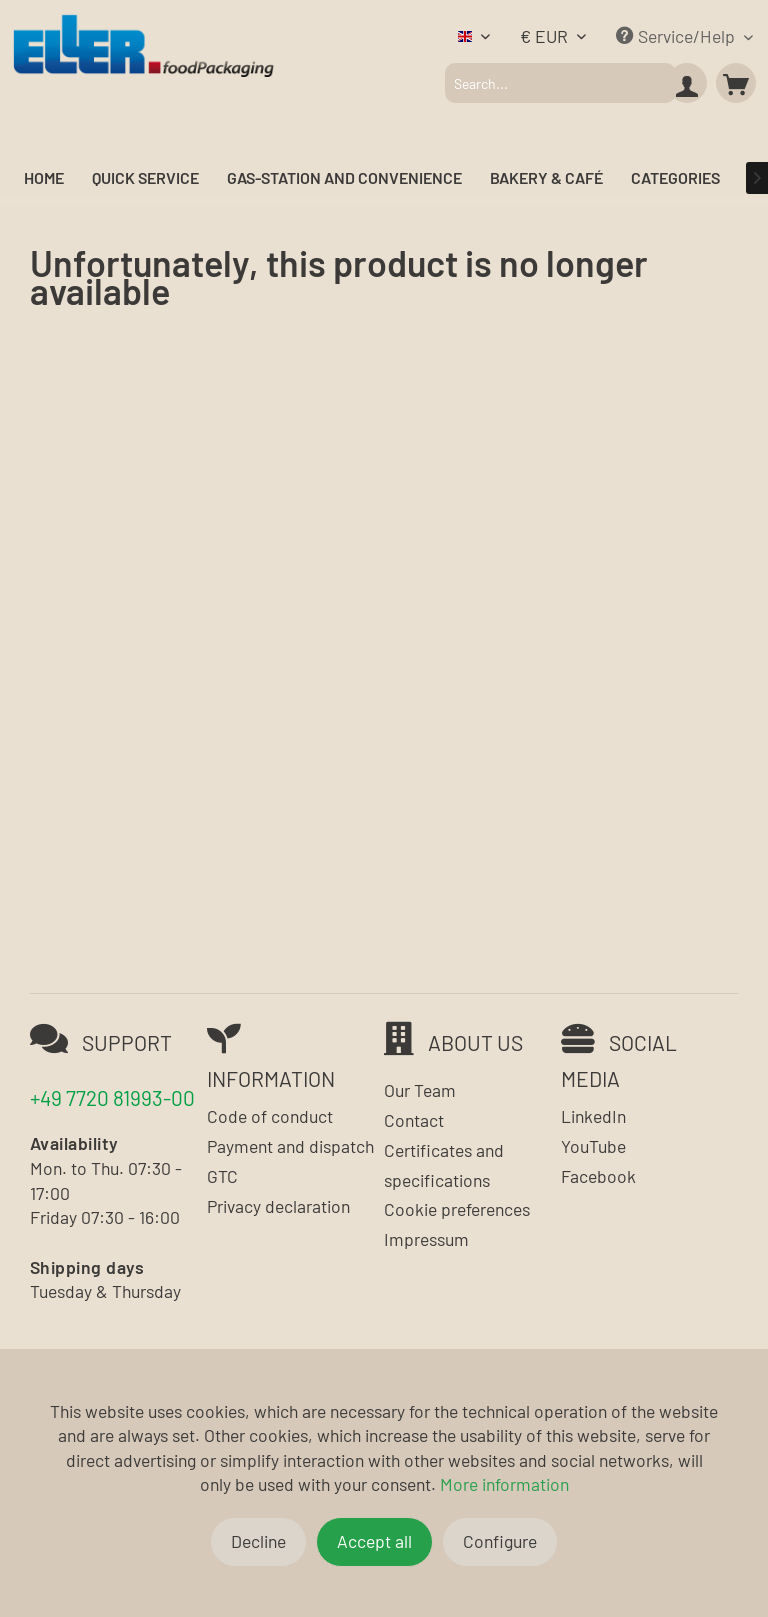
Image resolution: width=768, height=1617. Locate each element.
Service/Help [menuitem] (677, 36)
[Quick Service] (145, 178)
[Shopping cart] (736, 83)
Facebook (598, 1176)
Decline (258, 1541)
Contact (414, 1120)
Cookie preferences (457, 1209)
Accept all (374, 1541)
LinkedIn (593, 1116)
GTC (222, 1176)
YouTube (593, 1146)
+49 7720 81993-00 (112, 1097)
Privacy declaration (278, 1206)
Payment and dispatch (290, 1146)
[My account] (687, 83)
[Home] (44, 178)
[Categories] (675, 178)
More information (504, 1484)
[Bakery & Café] (546, 178)
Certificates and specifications (444, 1165)
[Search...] (560, 83)
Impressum (426, 1239)
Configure (500, 1541)
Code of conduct (270, 1116)
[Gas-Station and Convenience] (344, 178)
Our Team (420, 1090)
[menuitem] (560, 83)
